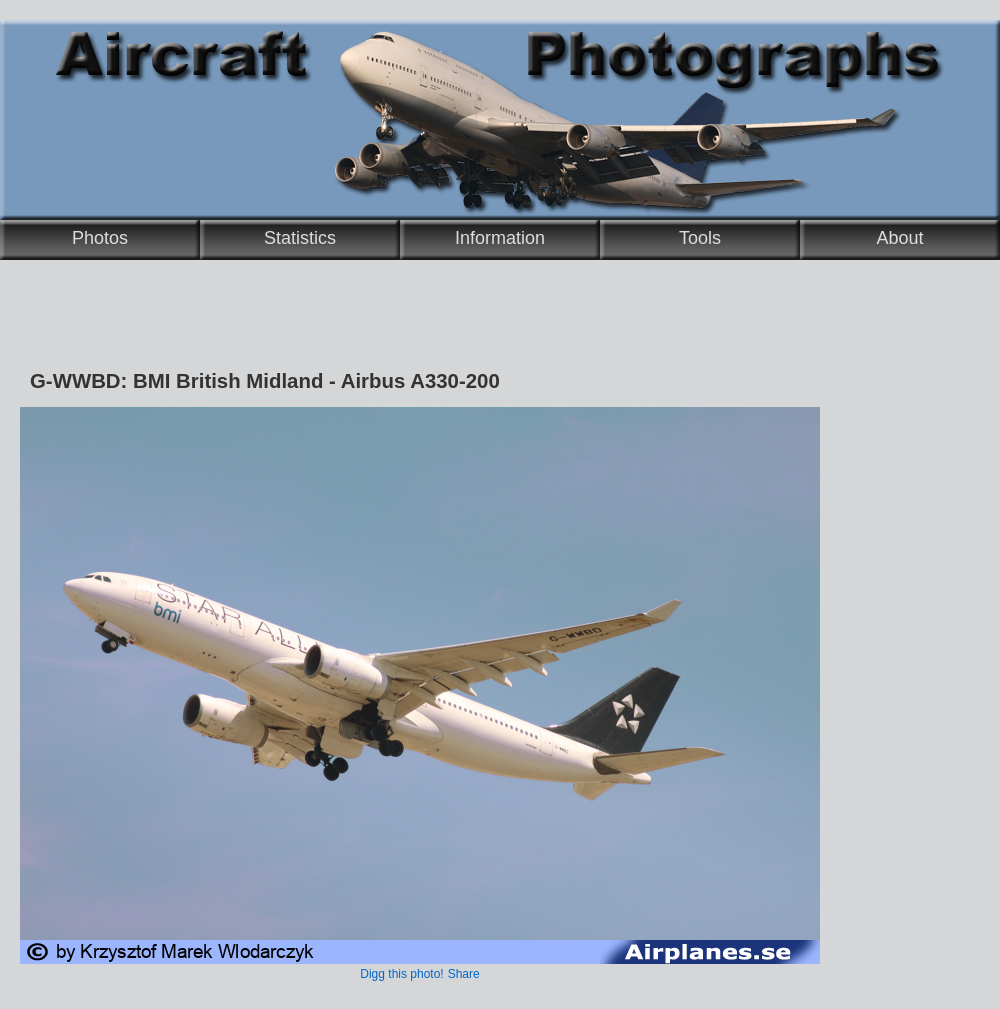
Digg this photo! (401, 974)
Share (464, 974)
